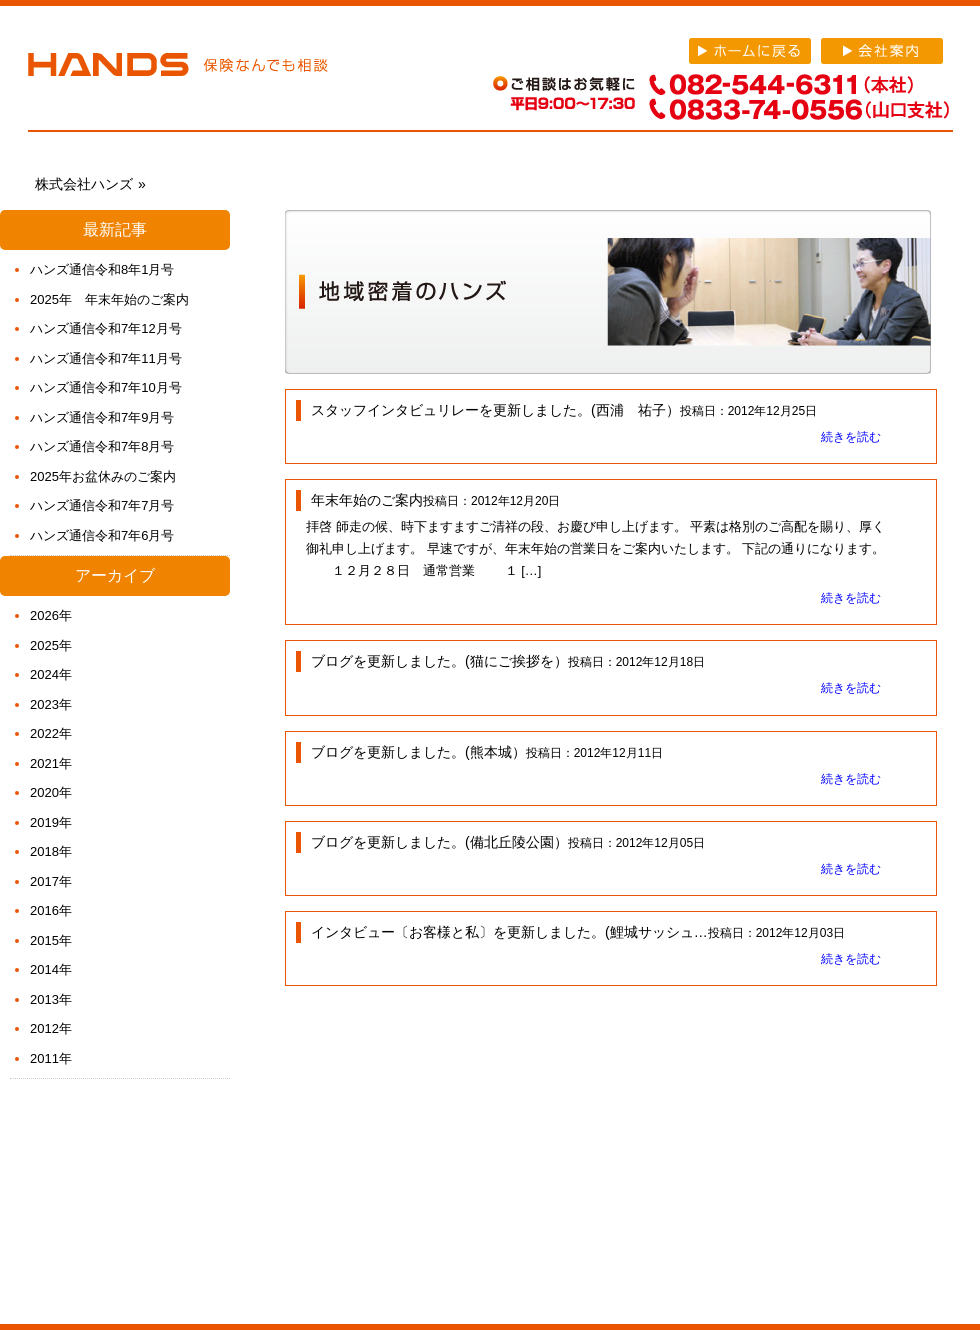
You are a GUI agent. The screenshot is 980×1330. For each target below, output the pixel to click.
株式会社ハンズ (178, 68)
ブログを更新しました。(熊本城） (418, 752)
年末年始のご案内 (367, 500)
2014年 (51, 969)
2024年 (51, 674)
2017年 (51, 881)
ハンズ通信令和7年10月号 (106, 387)
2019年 (51, 822)
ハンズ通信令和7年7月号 (102, 505)
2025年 (51, 645)
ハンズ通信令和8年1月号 (102, 269)
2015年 (51, 940)
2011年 (51, 1058)
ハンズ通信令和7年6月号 (102, 535)
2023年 (51, 704)
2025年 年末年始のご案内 (109, 299)
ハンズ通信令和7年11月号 (106, 358)
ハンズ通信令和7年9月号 (102, 417)
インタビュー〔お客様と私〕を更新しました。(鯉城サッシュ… (509, 932)
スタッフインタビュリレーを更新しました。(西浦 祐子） (495, 410)
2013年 (51, 999)
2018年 (51, 851)
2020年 (51, 792)
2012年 (51, 1028)
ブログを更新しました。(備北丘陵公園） (439, 842)
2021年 (51, 763)
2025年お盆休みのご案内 (103, 476)
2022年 (51, 733)
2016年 (51, 910)
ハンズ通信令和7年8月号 (102, 446)
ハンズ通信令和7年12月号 (106, 328)
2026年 (51, 615)
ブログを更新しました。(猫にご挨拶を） (439, 661)
